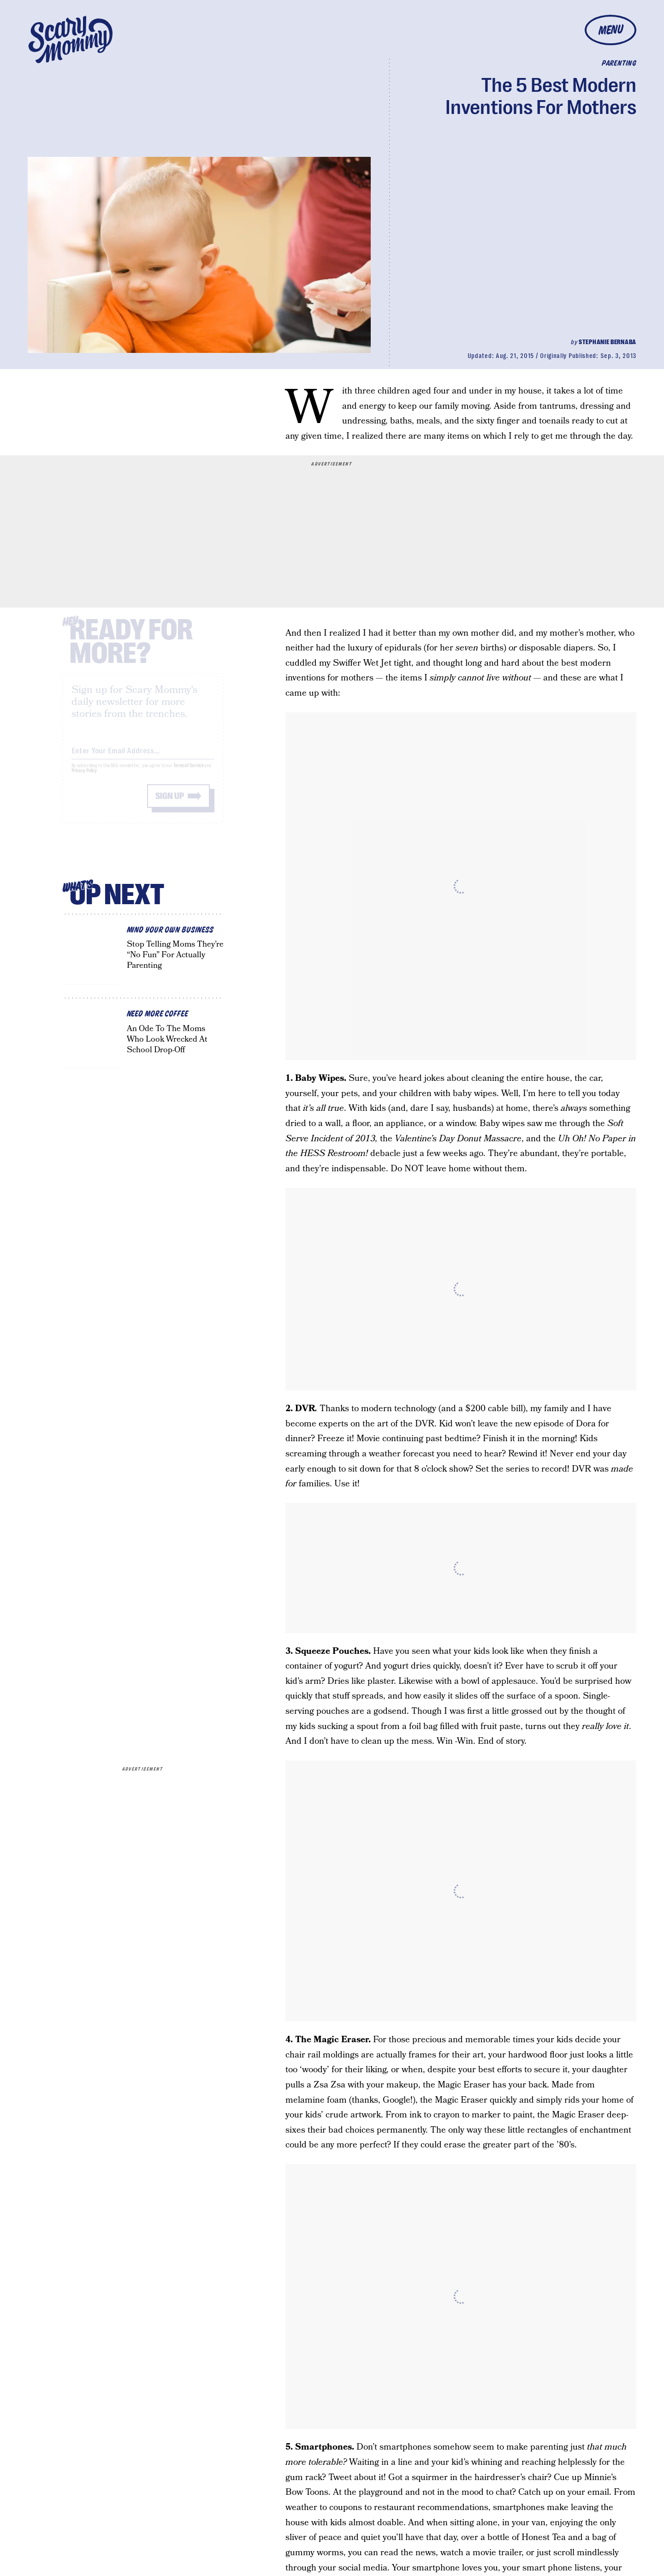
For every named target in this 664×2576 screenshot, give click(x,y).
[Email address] (142, 756)
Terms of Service (188, 773)
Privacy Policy (84, 778)
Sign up (169, 804)
